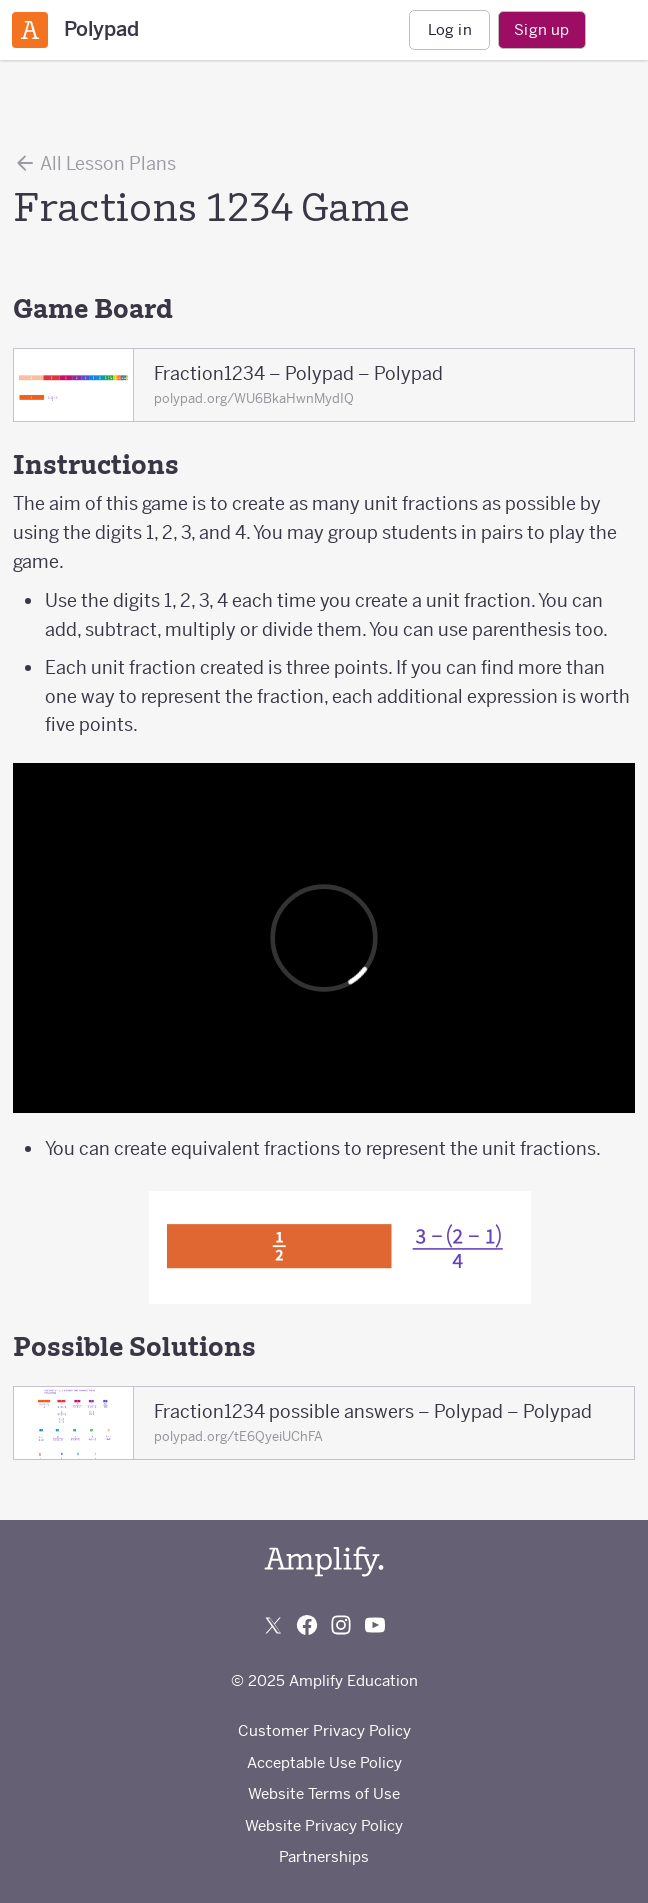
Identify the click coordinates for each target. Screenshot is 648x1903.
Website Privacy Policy (324, 1825)
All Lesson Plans (94, 163)
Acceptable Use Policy (324, 1762)
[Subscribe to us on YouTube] (375, 1625)
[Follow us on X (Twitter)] (273, 1625)
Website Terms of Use (324, 1793)
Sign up (541, 29)
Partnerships (324, 1856)
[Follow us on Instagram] (341, 1625)
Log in (450, 29)
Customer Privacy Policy (324, 1730)
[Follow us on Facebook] (307, 1625)
